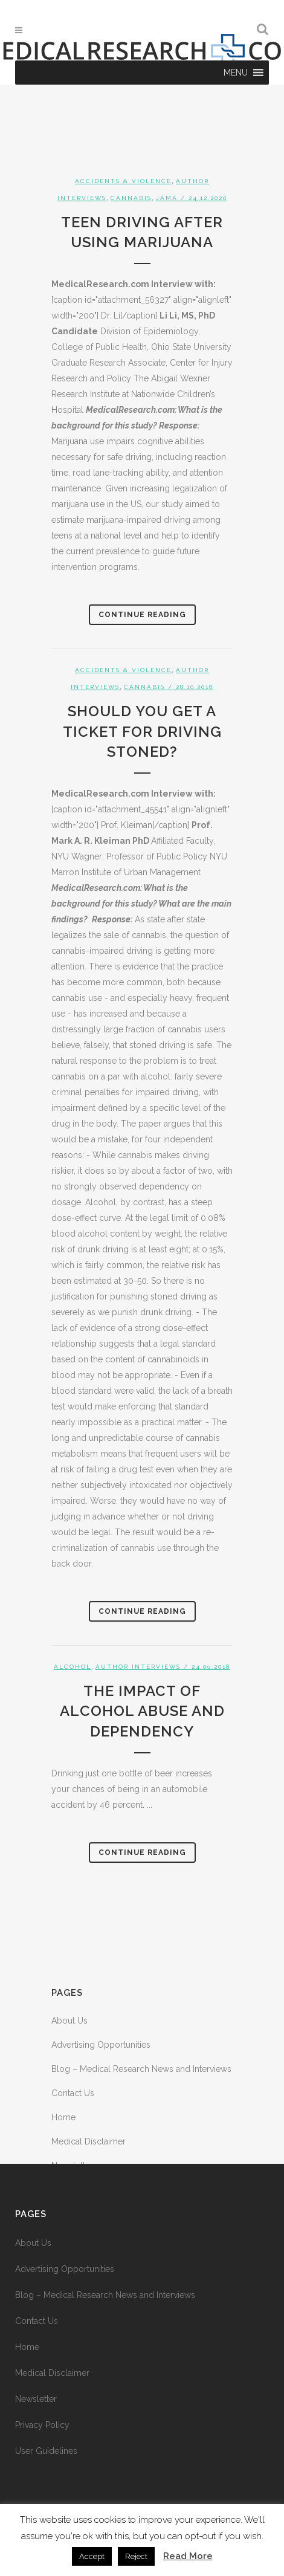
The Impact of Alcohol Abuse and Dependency (142, 1710)
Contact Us (72, 2093)
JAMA (167, 198)
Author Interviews (138, 1666)
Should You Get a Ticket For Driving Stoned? (142, 731)
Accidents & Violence (123, 181)
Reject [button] (136, 2556)
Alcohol (72, 1666)
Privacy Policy (42, 2425)
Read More (188, 2556)
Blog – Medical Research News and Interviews (141, 2069)
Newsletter (36, 2399)
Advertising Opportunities (100, 2045)
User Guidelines (46, 2451)
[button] (236, 72)
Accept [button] (92, 2556)
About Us (69, 2020)
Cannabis (131, 198)
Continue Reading (142, 614)
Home (63, 2117)
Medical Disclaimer (88, 2141)
